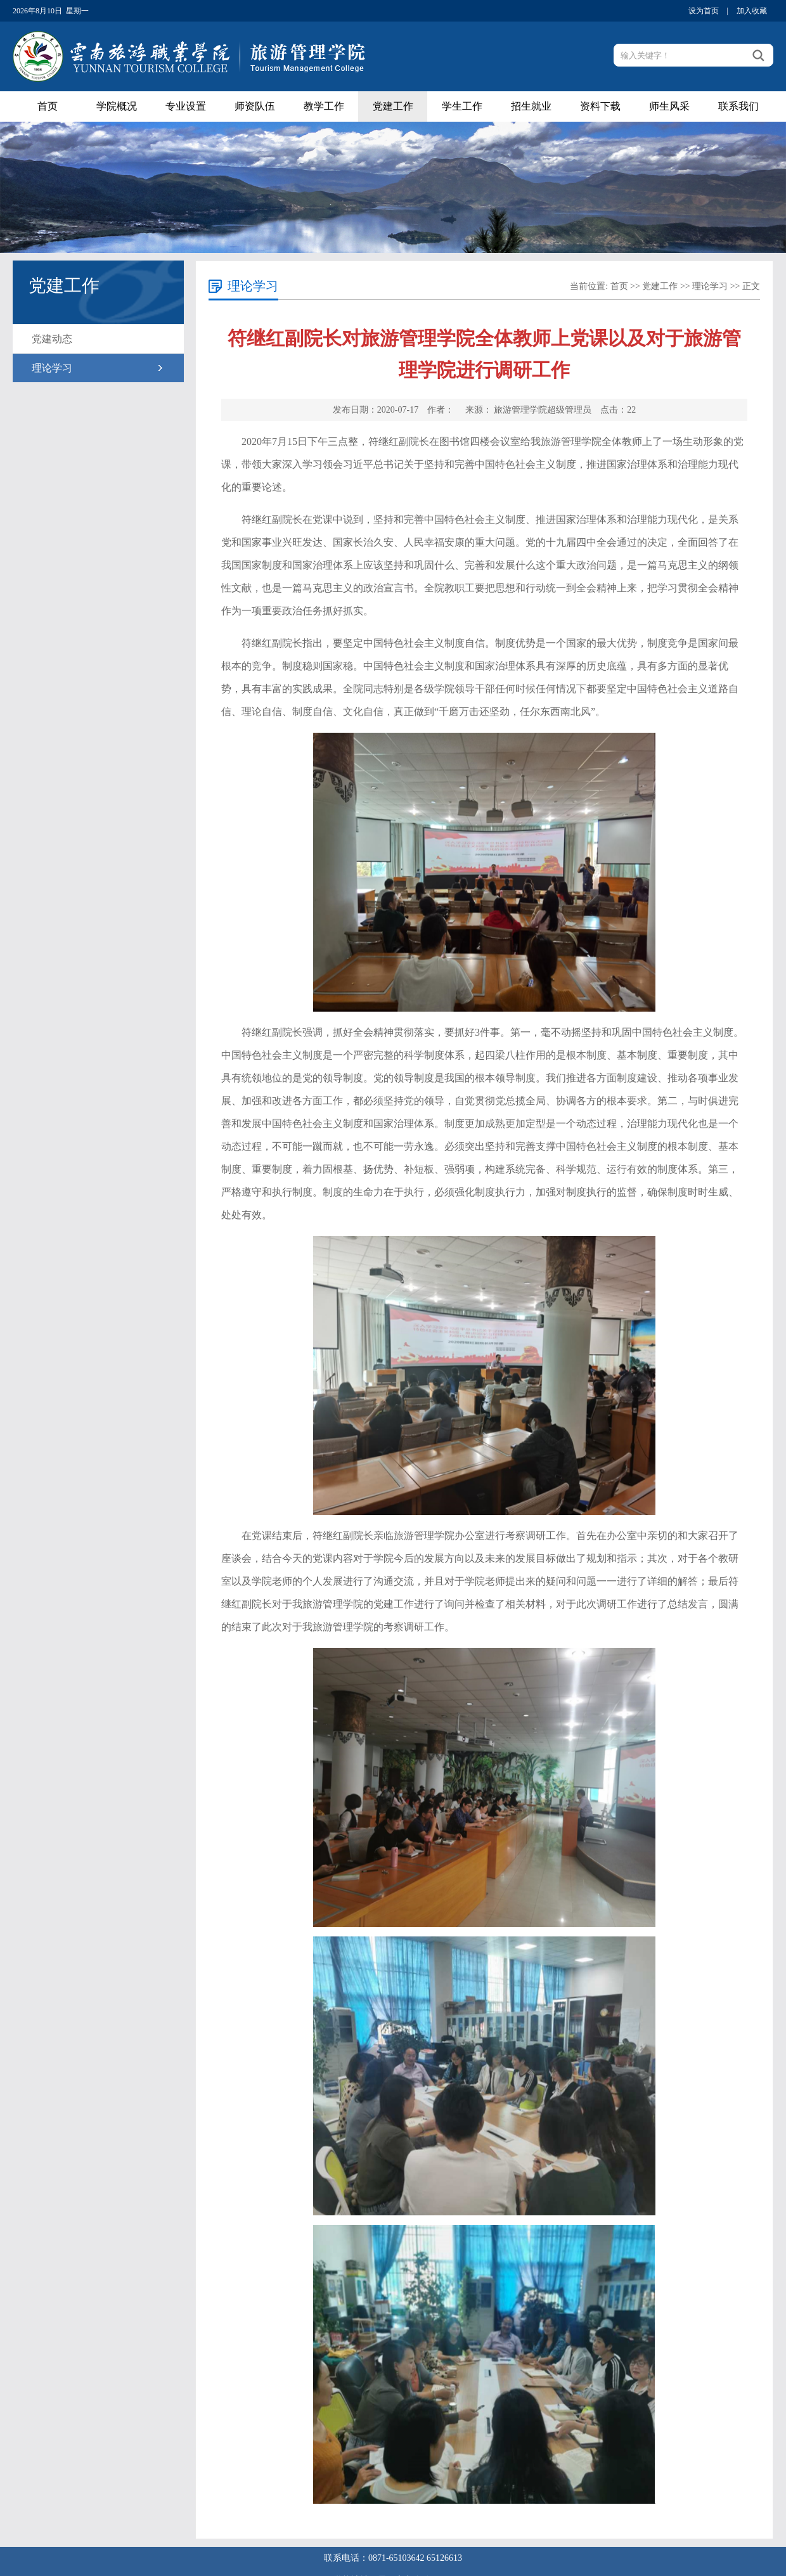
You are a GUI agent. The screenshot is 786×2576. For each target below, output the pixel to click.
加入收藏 (752, 10)
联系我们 (738, 106)
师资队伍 (255, 106)
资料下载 (600, 106)
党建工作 (393, 106)
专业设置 (185, 106)
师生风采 (669, 106)
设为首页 (703, 10)
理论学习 (52, 368)
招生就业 (531, 106)
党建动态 (52, 338)
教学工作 (324, 106)
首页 (47, 106)
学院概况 (116, 106)
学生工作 (462, 106)
